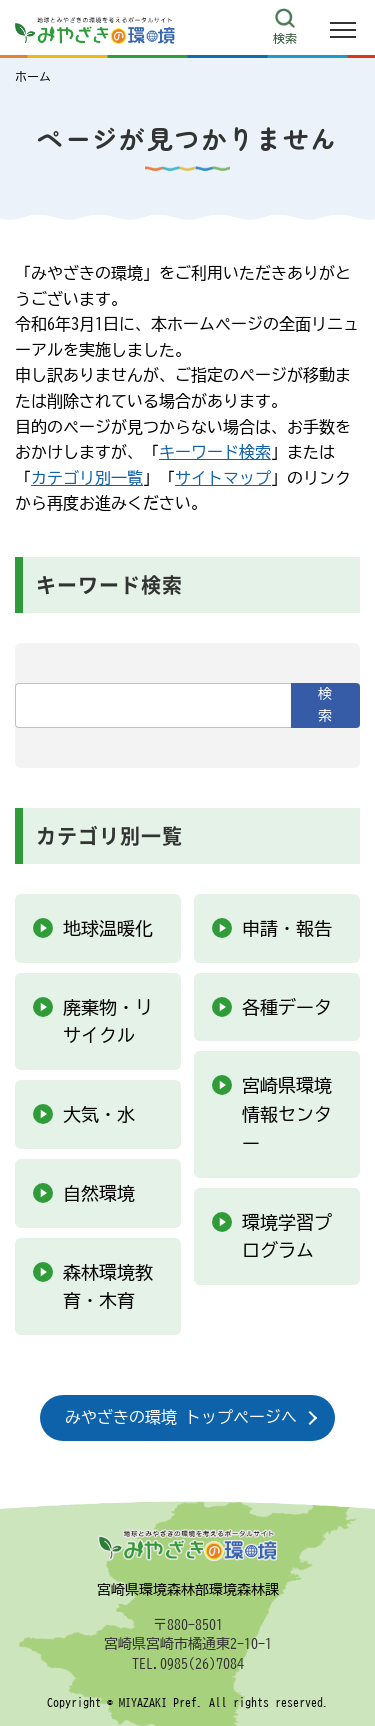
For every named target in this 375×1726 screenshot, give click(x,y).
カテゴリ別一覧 (87, 478)
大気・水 (99, 1114)
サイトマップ (223, 478)
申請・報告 (287, 928)
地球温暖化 (108, 928)
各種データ (287, 1007)
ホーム (33, 76)
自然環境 (99, 1193)
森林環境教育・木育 (108, 1286)
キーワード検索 (215, 452)
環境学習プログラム (287, 1236)
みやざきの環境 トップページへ (181, 1417)
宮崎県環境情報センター (287, 1114)
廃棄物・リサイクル (108, 1021)
